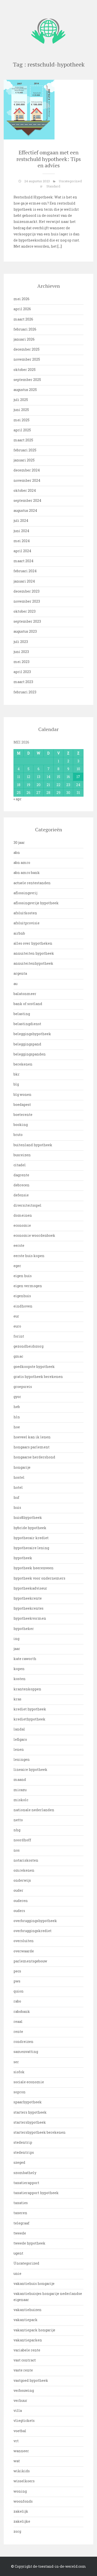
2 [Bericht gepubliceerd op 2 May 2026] (68, 761)
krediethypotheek (29, 1719)
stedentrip (23, 2142)
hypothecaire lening (31, 1548)
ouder (18, 1890)
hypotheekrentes (28, 1608)
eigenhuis (22, 1296)
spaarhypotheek (28, 2102)
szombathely (25, 2172)
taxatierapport (26, 2182)
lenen (19, 1749)
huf (16, 1497)
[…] (59, 246)
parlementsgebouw (30, 1961)
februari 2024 (25, 571)
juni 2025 (21, 409)
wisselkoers (24, 2481)
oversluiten (24, 1940)
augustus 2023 (25, 631)
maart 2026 (23, 319)
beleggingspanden (30, 1054)
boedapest (22, 1104)
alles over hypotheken (33, 943)
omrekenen (24, 1870)
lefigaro (20, 1739)
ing (16, 1638)
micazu (20, 1789)
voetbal (20, 2430)
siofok (19, 2072)
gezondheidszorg (28, 1346)
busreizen (22, 1155)
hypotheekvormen (30, 1618)
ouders (19, 1910)
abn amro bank (27, 872)
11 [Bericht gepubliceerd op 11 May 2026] (18, 776)
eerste (19, 1245)
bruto (18, 1134)
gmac (18, 1356)
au (15, 983)
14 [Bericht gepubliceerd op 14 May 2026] (48, 776)
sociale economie (29, 2082)
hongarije (22, 1467)
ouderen (21, 1900)
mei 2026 (21, 299)
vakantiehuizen (28, 2309)
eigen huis (23, 1275)
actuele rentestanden (32, 883)
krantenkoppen (27, 1689)
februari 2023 (25, 692)
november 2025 (27, 359)
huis (17, 1507)
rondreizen (23, 2041)
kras (17, 1699)
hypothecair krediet (31, 1537)
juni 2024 (21, 530)
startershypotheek (30, 2122)
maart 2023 (23, 681)
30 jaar (19, 842)
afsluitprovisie (27, 923)
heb (17, 1406)
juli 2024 (21, 520)
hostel (19, 1477)
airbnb (19, 933)
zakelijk (21, 2511)
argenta (20, 973)
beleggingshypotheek (32, 1033)
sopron (20, 2092)
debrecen (21, 1185)
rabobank (22, 2011)
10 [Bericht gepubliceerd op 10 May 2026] (78, 769)
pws (17, 1981)
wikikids (22, 2471)
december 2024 (27, 470)
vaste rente (23, 2370)
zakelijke (22, 2521)
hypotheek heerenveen (34, 1568)
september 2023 (27, 621)
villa (18, 2410)
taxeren (20, 2212)
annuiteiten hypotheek (34, 953)
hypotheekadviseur (30, 1588)
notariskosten (26, 1860)
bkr (17, 1074)
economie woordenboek (34, 1235)
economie (22, 1225)
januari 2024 (24, 581)
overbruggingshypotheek (35, 1920)
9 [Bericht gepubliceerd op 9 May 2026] (68, 769)
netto (18, 1820)
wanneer (21, 2451)
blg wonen (22, 1094)
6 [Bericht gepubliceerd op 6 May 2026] (39, 769)
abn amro (22, 862)
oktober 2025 (25, 369)
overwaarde (24, 1951)
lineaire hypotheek (30, 1769)
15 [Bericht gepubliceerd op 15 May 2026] (58, 776)
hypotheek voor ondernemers (39, 1578)
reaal (18, 2021)
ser (16, 2062)
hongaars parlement (32, 1447)
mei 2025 (21, 420)
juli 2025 (21, 399)
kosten (20, 1678)
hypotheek (23, 1558)
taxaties (21, 2202)
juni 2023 (21, 651)
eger (17, 1265)
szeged (19, 2162)
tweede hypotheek (29, 2243)
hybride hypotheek (30, 1527)
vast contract (25, 2360)
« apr (18, 799)
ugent (18, 2253)
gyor (17, 1396)
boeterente (23, 1114)
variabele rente (27, 2350)
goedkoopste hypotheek (34, 1366)
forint (19, 1336)
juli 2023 (21, 641)
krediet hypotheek (30, 1709)
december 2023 (27, 591)
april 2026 (22, 309)
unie (17, 2273)
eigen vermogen (28, 1285)
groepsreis (23, 1386)
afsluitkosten (25, 913)
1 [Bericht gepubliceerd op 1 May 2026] (58, 761)
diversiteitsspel (28, 1205)
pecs (17, 1971)
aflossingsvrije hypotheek (36, 903)
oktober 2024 (25, 490)
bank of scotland (28, 1003)
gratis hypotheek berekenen (38, 1376)
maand (20, 1779)
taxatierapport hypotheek (36, 2192)
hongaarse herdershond (34, 1457)
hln (17, 1417)
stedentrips (24, 2152)
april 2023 (22, 671)
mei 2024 (22, 540)
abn (17, 852)
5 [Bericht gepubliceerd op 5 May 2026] (28, 769)
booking (21, 1124)
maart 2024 (23, 561)
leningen (22, 1759)
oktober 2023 (25, 611)
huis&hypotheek (28, 1517)
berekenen (23, 1064)
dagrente (21, 1175)
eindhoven (23, 1306)
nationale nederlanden (34, 1810)
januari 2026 (24, 339)
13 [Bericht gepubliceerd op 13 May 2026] (38, 776)
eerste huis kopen (29, 1255)
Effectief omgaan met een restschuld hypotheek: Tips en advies (48, 159)
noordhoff (22, 1840)
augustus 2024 (25, 510)
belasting (22, 1013)
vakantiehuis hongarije (34, 2283)
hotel (18, 1487)
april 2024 (22, 551)
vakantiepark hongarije (34, 2330)
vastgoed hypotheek (31, 2380)
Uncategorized (70, 181)
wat (17, 2461)
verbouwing (24, 2390)
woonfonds (23, 2501)
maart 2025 (23, 440)
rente (18, 2031)
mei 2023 (21, 661)
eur (16, 1316)
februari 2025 (25, 450)
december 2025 (27, 349)
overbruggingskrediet (33, 1930)
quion (19, 1991)
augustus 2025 (25, 389)
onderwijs (22, 1880)
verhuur (20, 2400)
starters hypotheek (30, 2112)
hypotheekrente (28, 1598)
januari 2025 (24, 460)
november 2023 (27, 601)
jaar (17, 1648)
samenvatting (26, 2051)
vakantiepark (26, 2319)
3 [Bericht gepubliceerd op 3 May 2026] (78, 761)
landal (19, 1729)
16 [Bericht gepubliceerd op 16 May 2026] (68, 776)
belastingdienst (27, 1023)
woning (20, 2491)
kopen (19, 1668)
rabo (17, 2001)
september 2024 (27, 500)
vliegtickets (24, 2420)
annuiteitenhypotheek (33, 963)
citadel (20, 1165)
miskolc (21, 1799)
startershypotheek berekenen (40, 2132)
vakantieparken (28, 2340)
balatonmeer (25, 993)
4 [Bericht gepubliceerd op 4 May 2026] (18, 769)
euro (17, 1326)
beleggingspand (27, 1044)
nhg (17, 1830)
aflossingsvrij (25, 893)
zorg (17, 2531)
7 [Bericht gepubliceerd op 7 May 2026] (48, 769)
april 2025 (22, 430)
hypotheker (24, 1628)
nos (17, 1850)
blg (16, 1084)
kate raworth (25, 1658)
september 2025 (27, 379)
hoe (17, 1427)
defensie (21, 1195)
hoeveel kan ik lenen (32, 1437)
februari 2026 (25, 329)
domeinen (23, 1215)
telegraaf (21, 2223)
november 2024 (27, 480)
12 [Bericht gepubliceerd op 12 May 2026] (28, 776)
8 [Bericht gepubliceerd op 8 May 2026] (58, 769)
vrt (16, 2441)
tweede (20, 2233)
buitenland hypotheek (33, 1145)
